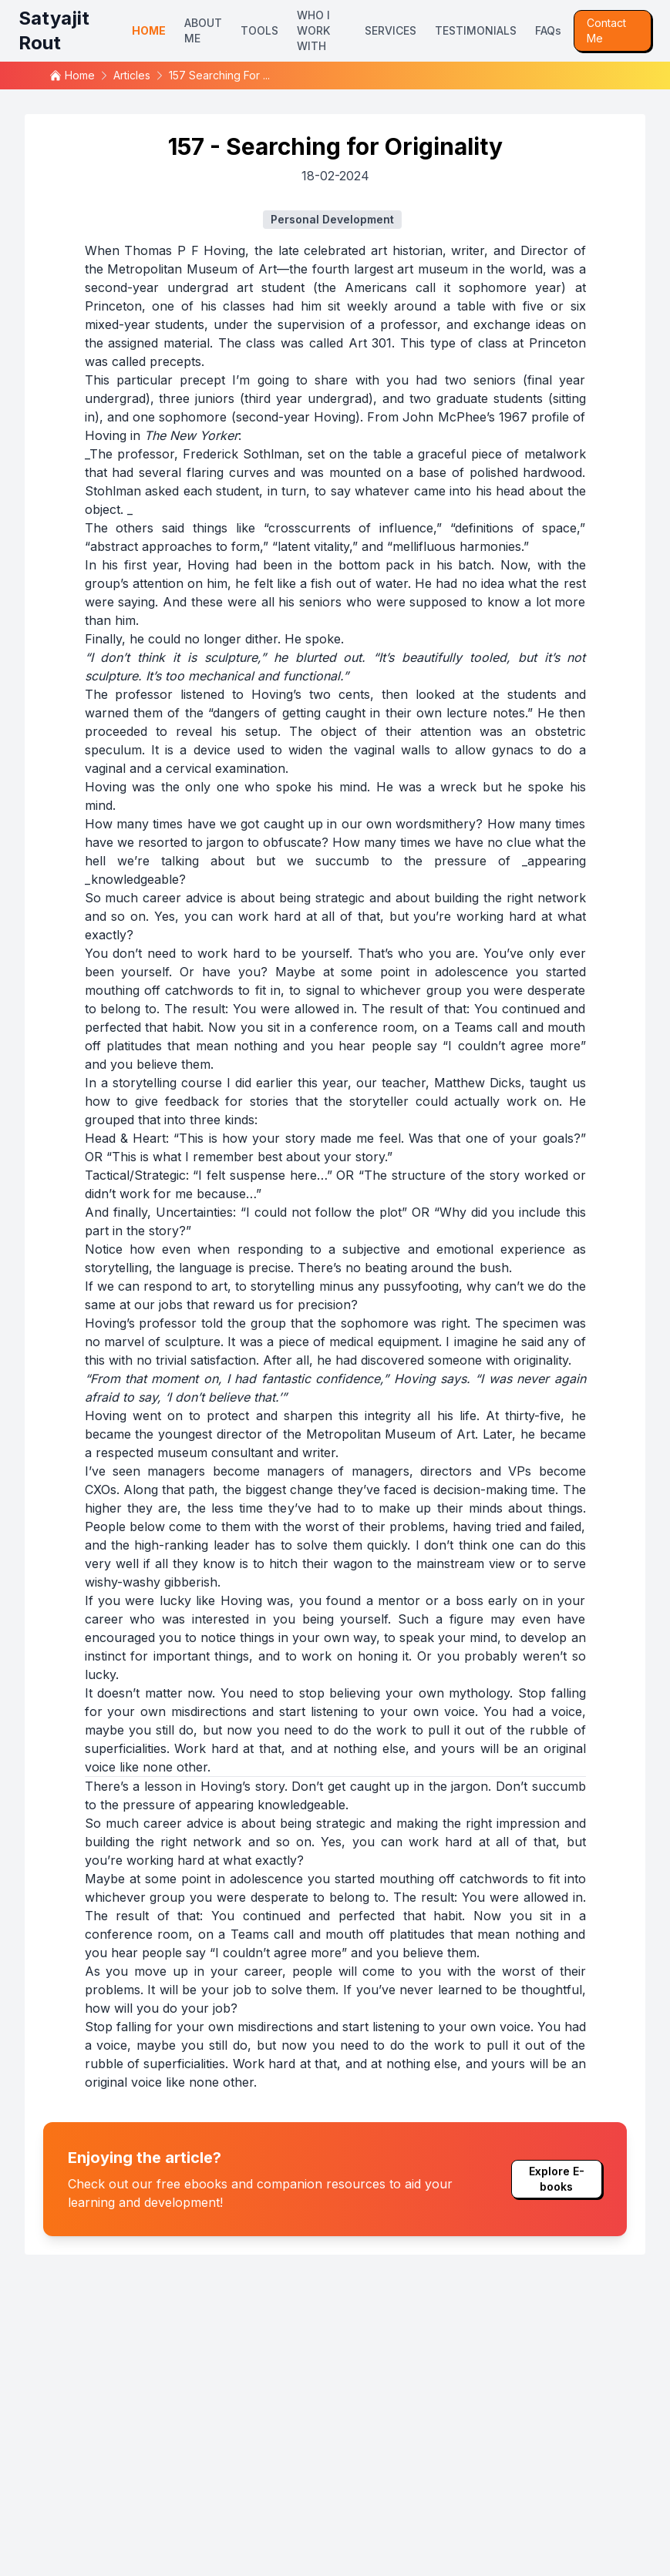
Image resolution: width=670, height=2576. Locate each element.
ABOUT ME (203, 30)
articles (131, 75)
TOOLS (259, 30)
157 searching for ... (219, 75)
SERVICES (390, 30)
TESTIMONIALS (476, 30)
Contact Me (606, 30)
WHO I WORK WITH (313, 30)
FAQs (548, 30)
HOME (149, 30)
